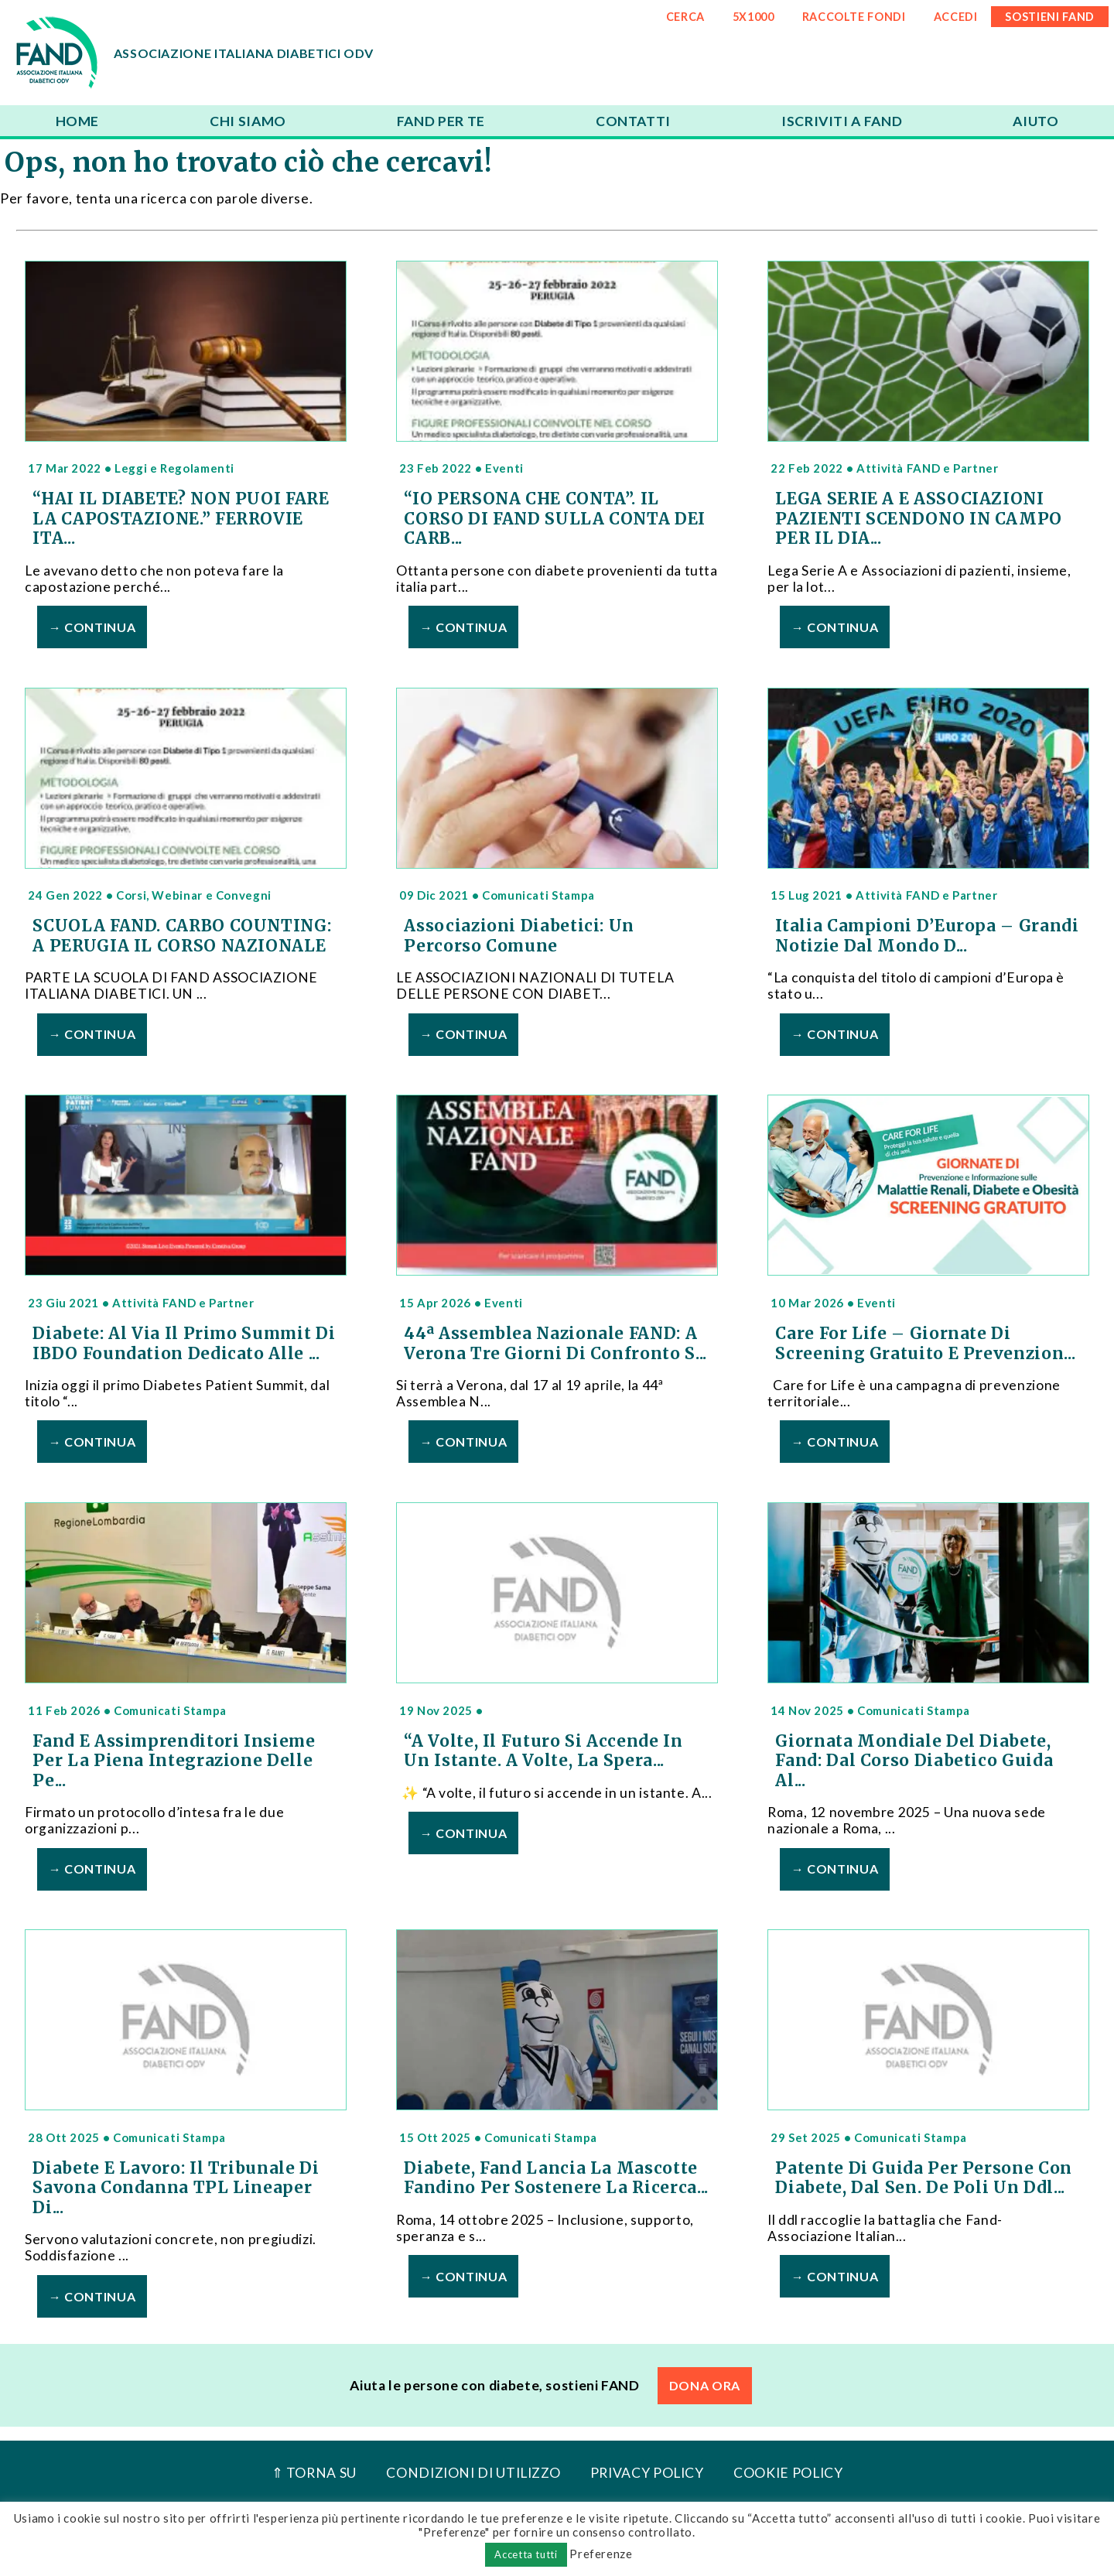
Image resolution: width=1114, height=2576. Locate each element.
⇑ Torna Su (314, 2473)
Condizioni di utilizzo (473, 2473)
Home (78, 121)
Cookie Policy (787, 2473)
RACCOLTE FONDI (854, 16)
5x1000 (753, 16)
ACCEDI (956, 16)
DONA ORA (704, 2385)
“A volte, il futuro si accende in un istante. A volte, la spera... (543, 1751)
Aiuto (1035, 121)
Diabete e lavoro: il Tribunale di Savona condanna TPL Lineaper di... (175, 2188)
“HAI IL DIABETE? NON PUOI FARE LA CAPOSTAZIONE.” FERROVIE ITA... (180, 518)
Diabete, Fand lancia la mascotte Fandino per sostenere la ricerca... (556, 2178)
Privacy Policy (647, 2473)
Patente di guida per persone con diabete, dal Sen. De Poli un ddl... (923, 2178)
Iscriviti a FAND (841, 121)
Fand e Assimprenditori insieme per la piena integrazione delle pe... (173, 1761)
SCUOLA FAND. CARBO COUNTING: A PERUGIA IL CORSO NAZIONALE (181, 936)
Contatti (633, 121)
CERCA (685, 16)
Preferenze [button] (600, 2554)
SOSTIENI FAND (1049, 16)
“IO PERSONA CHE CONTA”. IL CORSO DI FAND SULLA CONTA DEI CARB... (555, 518)
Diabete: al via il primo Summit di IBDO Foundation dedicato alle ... (183, 1344)
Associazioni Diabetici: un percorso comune (519, 936)
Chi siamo (248, 121)
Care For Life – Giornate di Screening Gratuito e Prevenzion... (925, 1344)
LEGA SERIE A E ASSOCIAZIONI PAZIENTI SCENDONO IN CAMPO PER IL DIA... (918, 518)
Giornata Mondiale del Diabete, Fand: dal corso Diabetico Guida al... (914, 1761)
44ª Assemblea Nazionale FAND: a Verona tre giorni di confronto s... (555, 1344)
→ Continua (92, 627)
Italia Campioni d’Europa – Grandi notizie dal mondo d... (926, 936)
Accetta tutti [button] (525, 2554)
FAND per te (441, 121)
